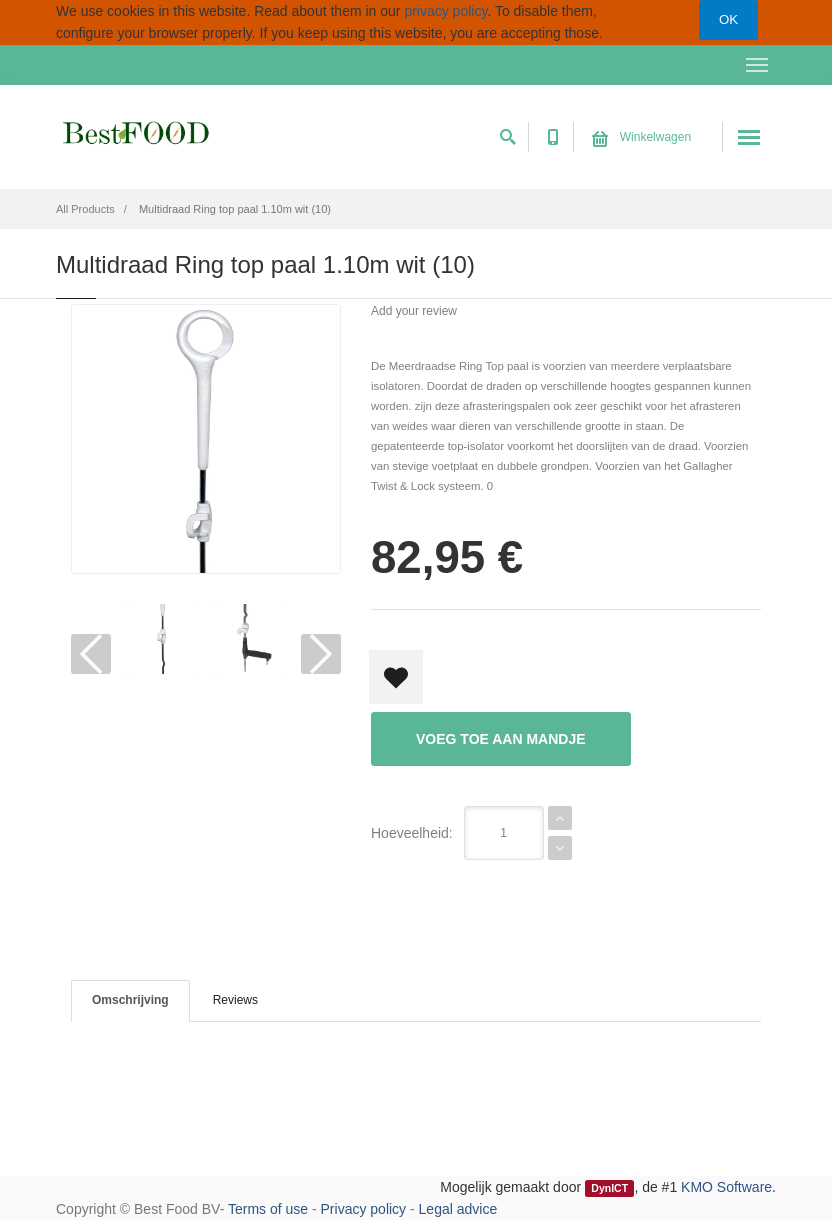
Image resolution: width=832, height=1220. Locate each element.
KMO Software (726, 1187)
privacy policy (445, 11)
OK (728, 19)
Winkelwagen (641, 137)
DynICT (609, 1188)
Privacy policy (364, 1209)
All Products (85, 209)
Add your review (414, 311)
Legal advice (458, 1209)
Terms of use (268, 1209)
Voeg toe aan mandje (501, 739)
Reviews (235, 1000)
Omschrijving (130, 1000)
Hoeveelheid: (412, 833)
